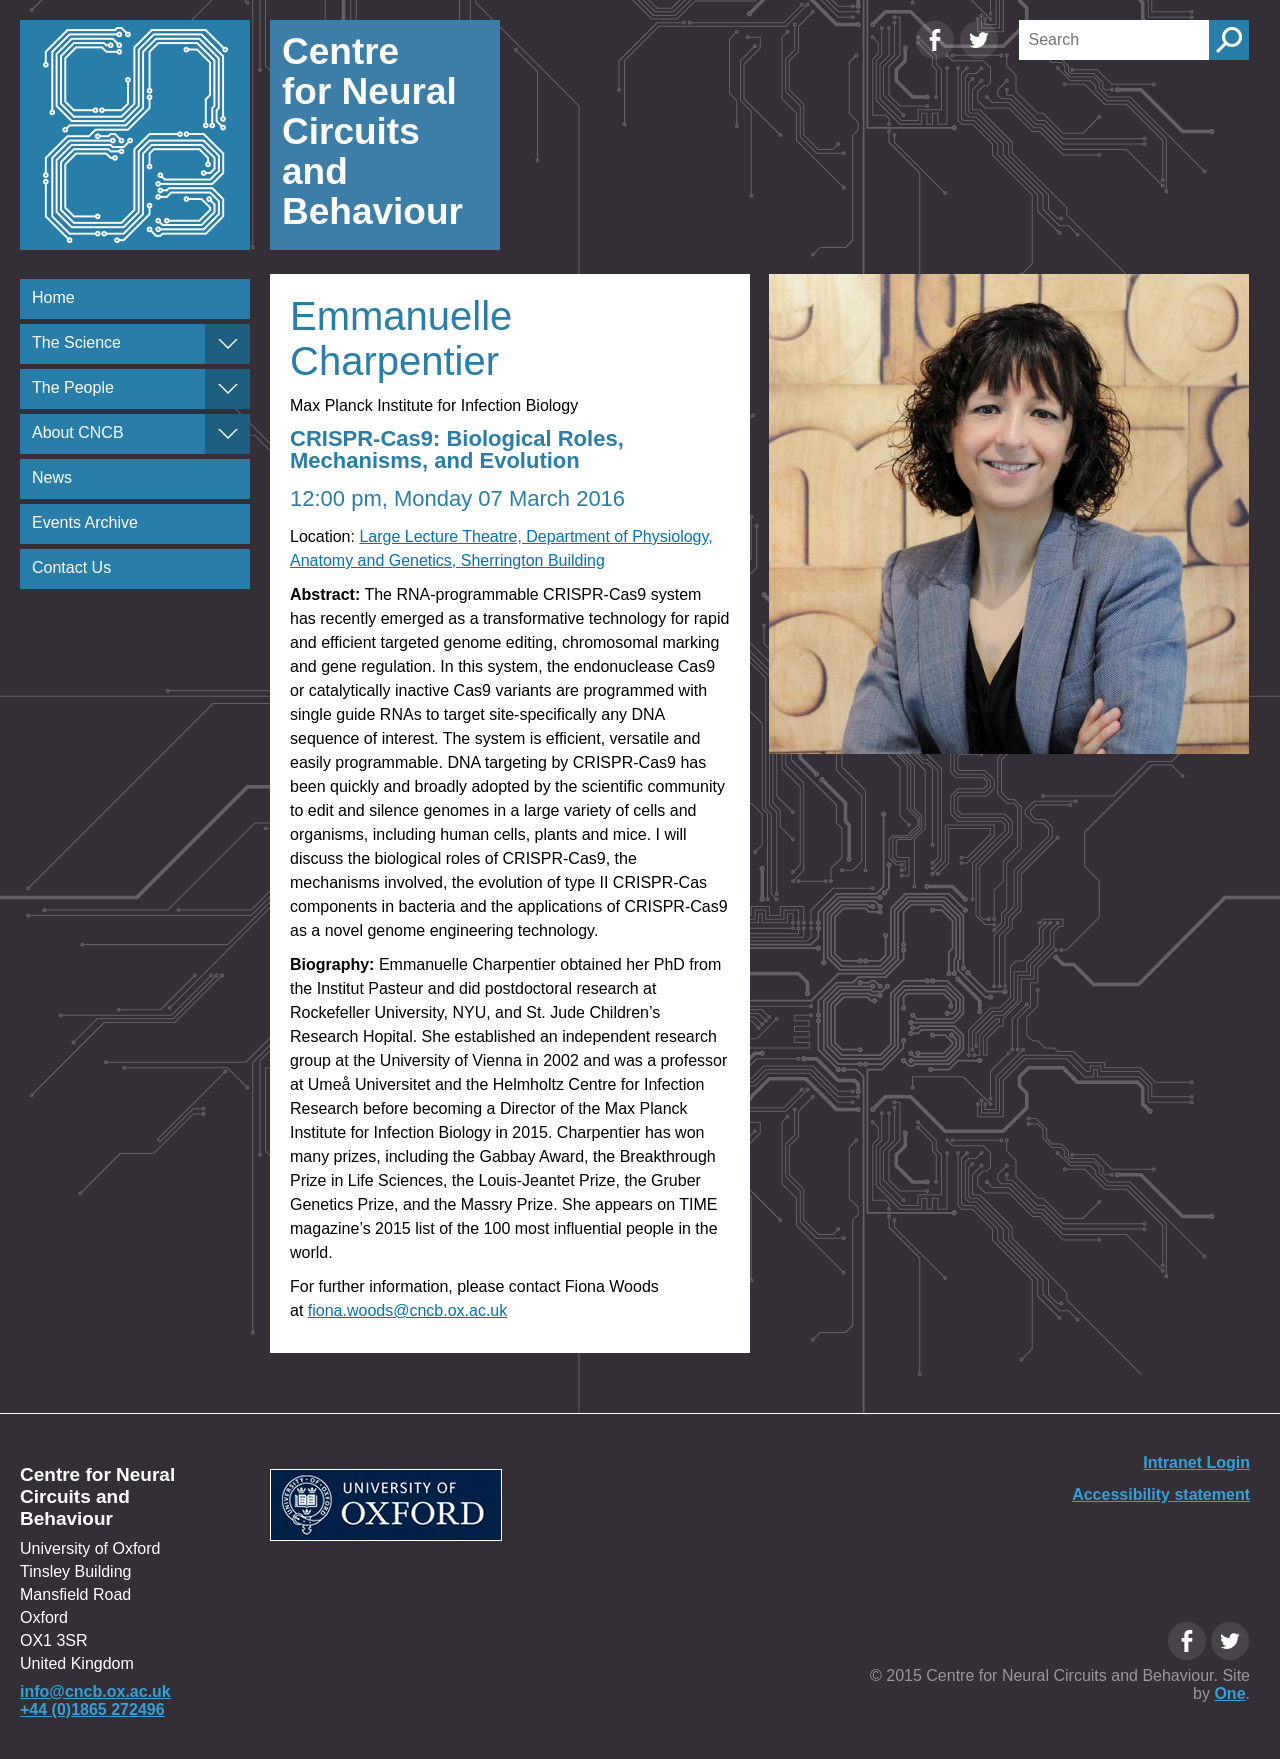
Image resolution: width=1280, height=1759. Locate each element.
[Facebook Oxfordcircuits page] (937, 54)
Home (53, 297)
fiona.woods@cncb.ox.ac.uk (407, 1310)
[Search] (1114, 40)
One (1229, 1693)
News (52, 477)
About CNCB (78, 432)
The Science (76, 342)
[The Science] (227, 344)
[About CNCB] (227, 434)
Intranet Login (1196, 1462)
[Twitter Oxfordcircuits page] (979, 54)
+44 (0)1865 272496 (92, 1709)
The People (73, 387)
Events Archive (85, 522)
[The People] (227, 389)
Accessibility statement (1161, 1494)
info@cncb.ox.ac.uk (95, 1691)
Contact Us (71, 567)
